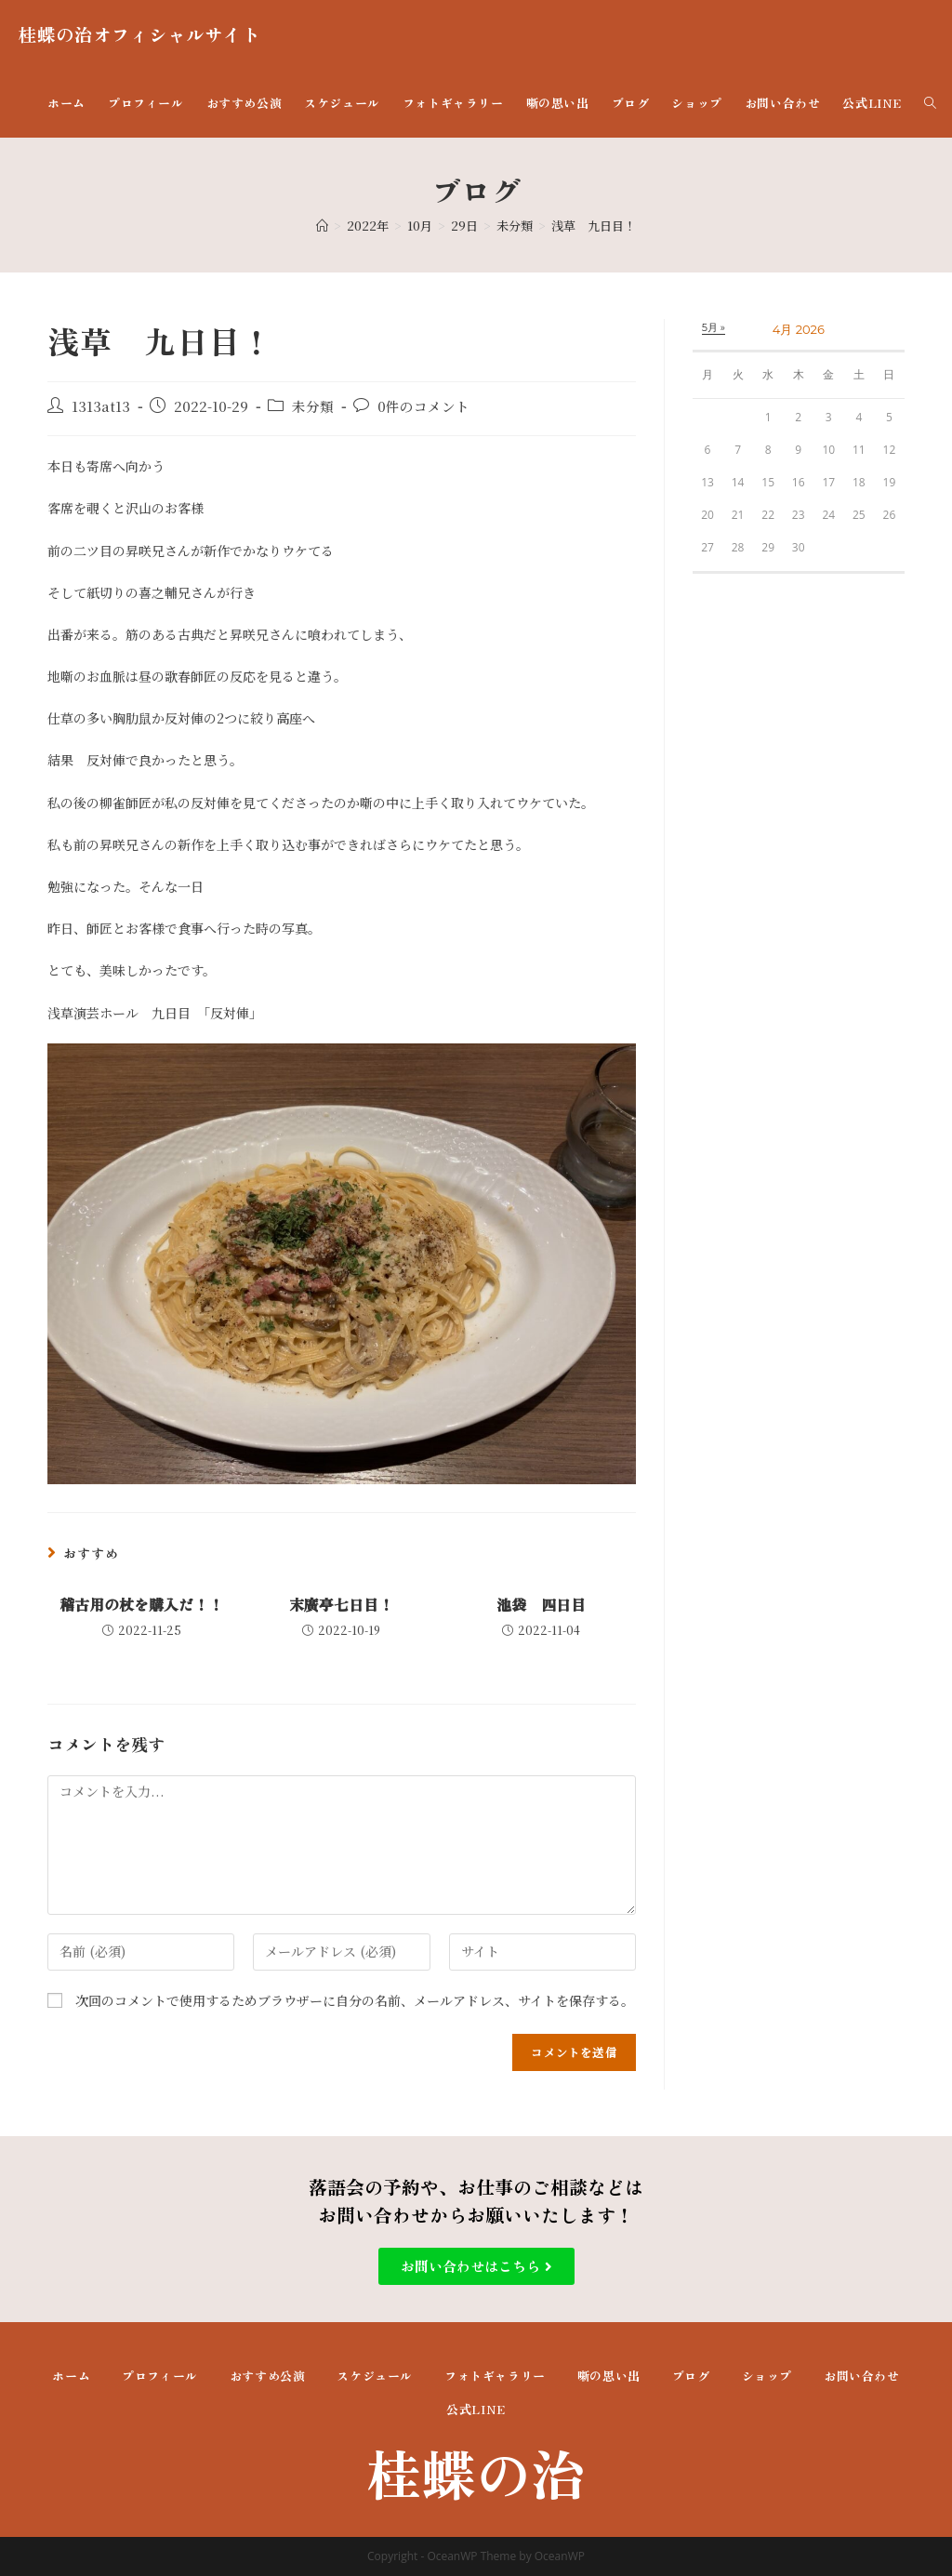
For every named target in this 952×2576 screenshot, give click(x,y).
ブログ (691, 2375)
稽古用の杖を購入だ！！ (141, 1604)
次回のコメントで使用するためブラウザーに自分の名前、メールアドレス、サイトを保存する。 (354, 2000)
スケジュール (375, 2375)
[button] (476, 2266)
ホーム (71, 2375)
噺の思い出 (609, 2375)
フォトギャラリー (495, 2375)
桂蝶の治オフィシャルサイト (139, 33)
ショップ (767, 2375)
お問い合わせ (862, 2375)
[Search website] (930, 103)
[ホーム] (322, 225)
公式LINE (476, 2409)
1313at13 (101, 406)
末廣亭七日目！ (341, 1604)
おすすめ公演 (268, 2375)
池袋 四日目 (541, 1604)
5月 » (713, 327)
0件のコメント (423, 406)
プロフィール (160, 2375)
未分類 (313, 406)
